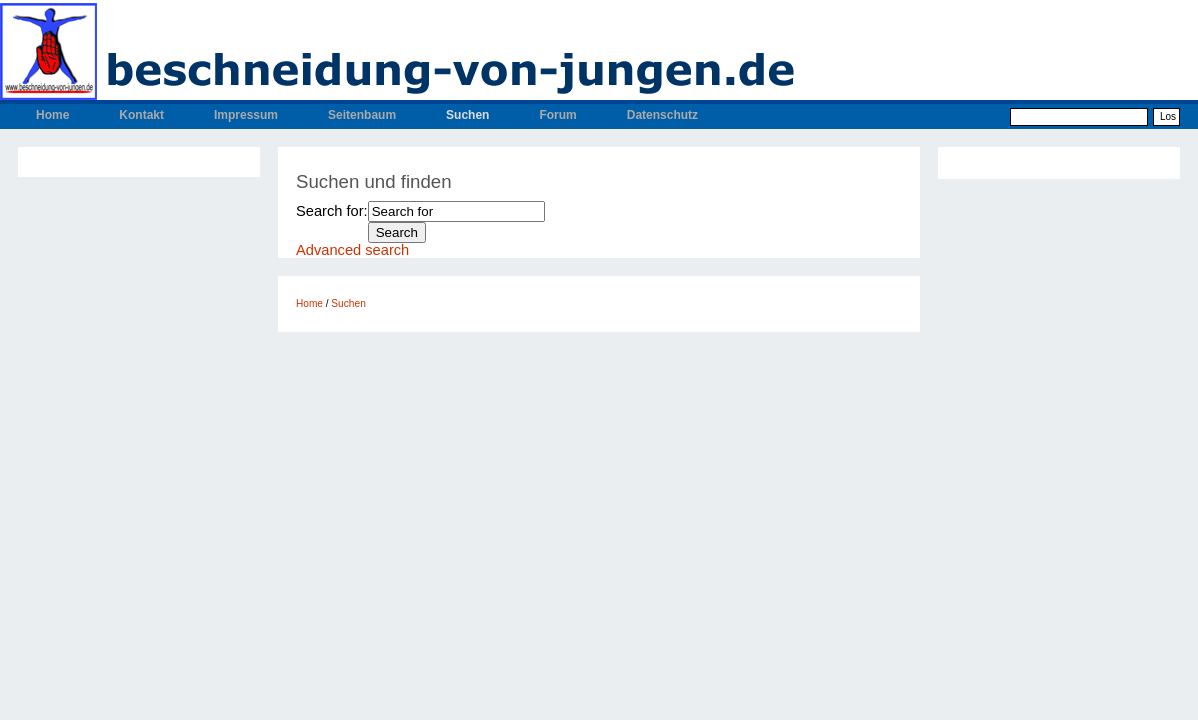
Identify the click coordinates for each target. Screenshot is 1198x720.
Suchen (467, 115)
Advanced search (352, 250)
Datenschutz (662, 115)
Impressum (246, 115)
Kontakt (141, 115)
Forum (557, 115)
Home (52, 115)
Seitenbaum (362, 115)
